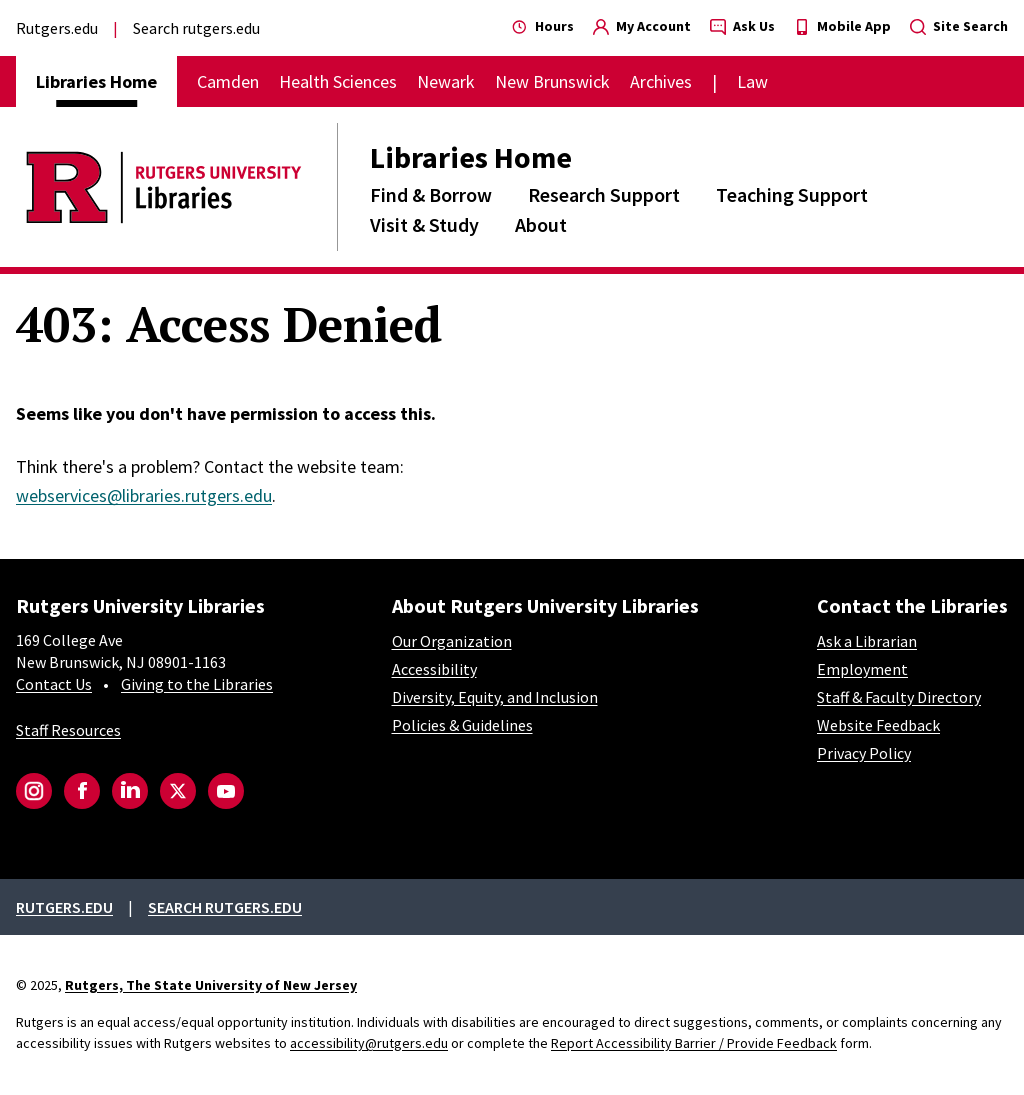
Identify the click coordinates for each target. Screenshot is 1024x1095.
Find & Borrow (431, 194)
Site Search (959, 26)
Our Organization (452, 641)
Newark (446, 81)
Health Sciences (338, 81)
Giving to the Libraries (197, 684)
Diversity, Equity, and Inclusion (495, 697)
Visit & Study (424, 224)
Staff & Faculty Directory (899, 697)
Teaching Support (792, 194)
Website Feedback (878, 725)
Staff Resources (68, 730)
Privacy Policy (864, 753)
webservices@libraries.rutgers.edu (144, 495)
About (541, 224)
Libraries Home (471, 157)
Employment (862, 669)
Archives (661, 81)
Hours (543, 26)
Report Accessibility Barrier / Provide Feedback (694, 1043)
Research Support (604, 194)
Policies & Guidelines (462, 725)
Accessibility (434, 669)
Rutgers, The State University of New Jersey (211, 985)
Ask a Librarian (867, 641)
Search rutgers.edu (196, 28)
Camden (228, 81)
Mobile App (842, 26)
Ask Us (742, 26)
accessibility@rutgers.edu (369, 1043)
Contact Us (54, 684)
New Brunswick (552, 81)
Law (752, 81)
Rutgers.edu (57, 28)
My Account (642, 26)
